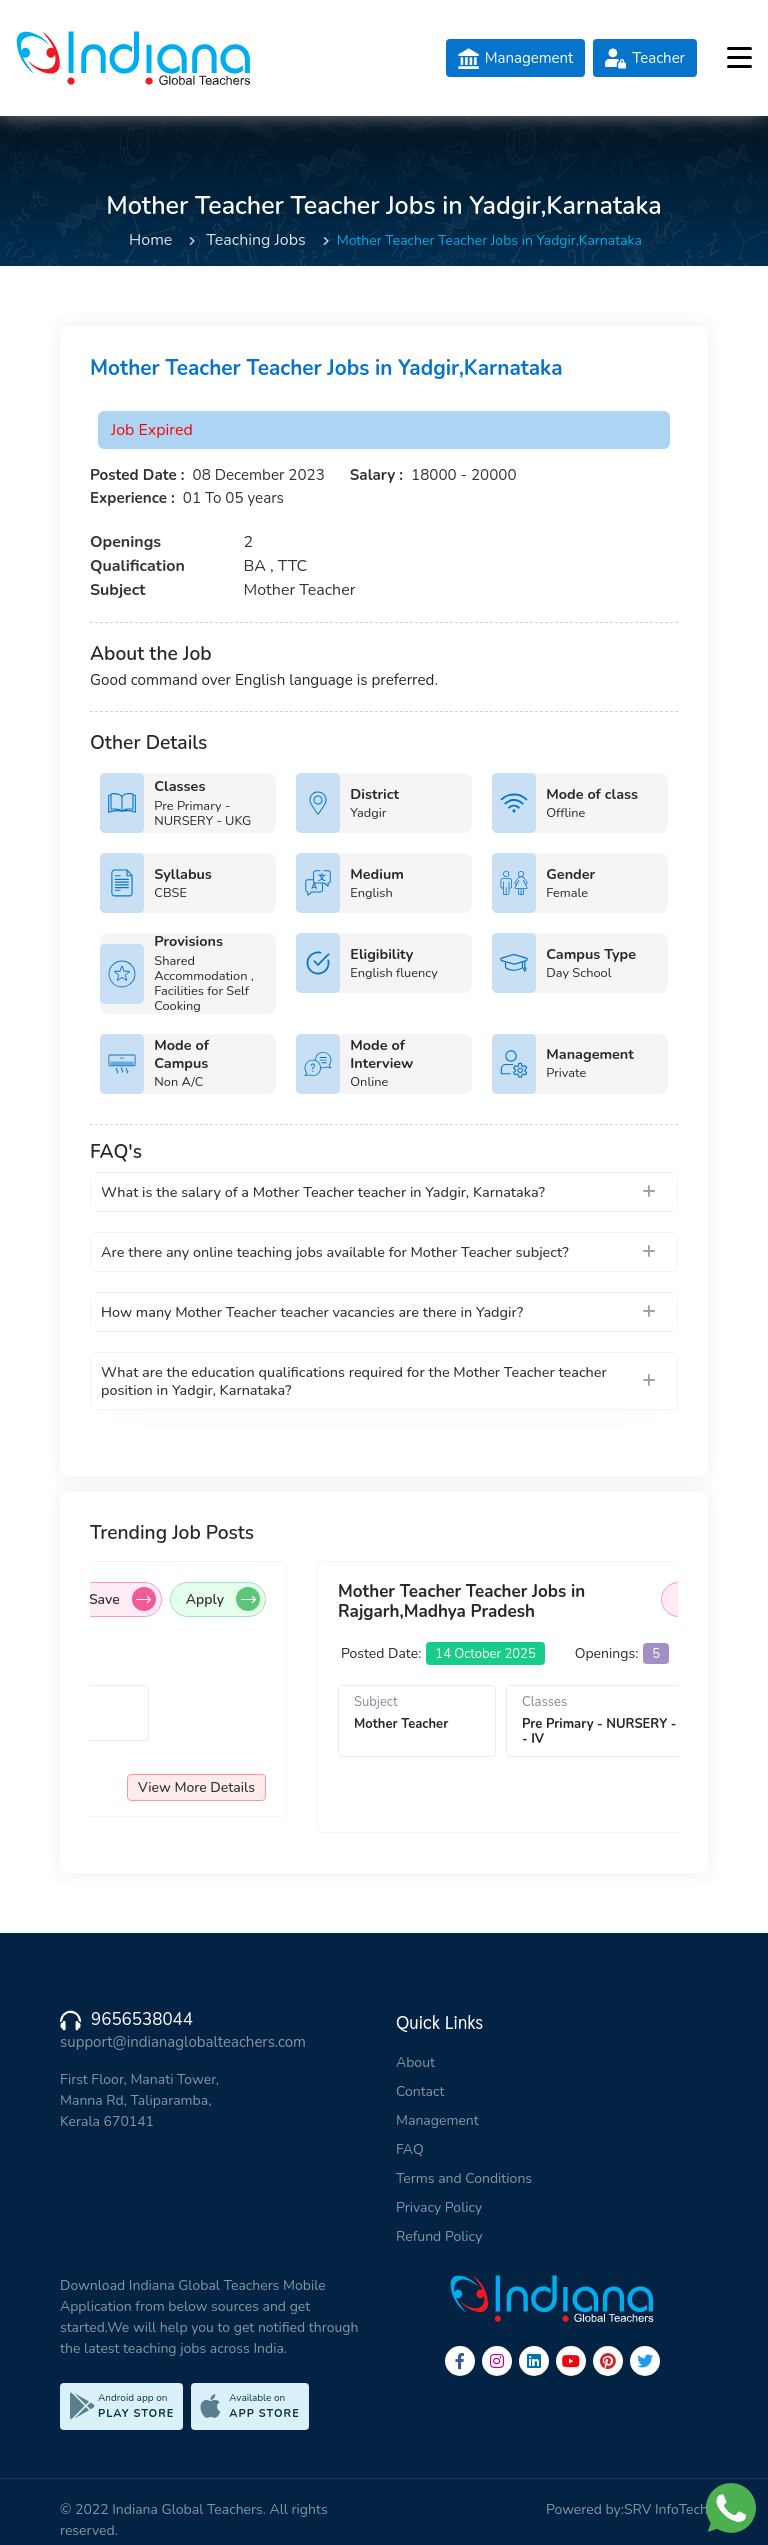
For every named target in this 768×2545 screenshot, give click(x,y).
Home (150, 240)
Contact (420, 2091)
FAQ (410, 2149)
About (415, 2062)
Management (437, 2120)
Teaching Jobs (255, 240)
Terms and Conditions (464, 2178)
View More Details (268, 1787)
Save (194, 1599)
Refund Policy (439, 2236)
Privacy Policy (439, 2207)
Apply (295, 1599)
